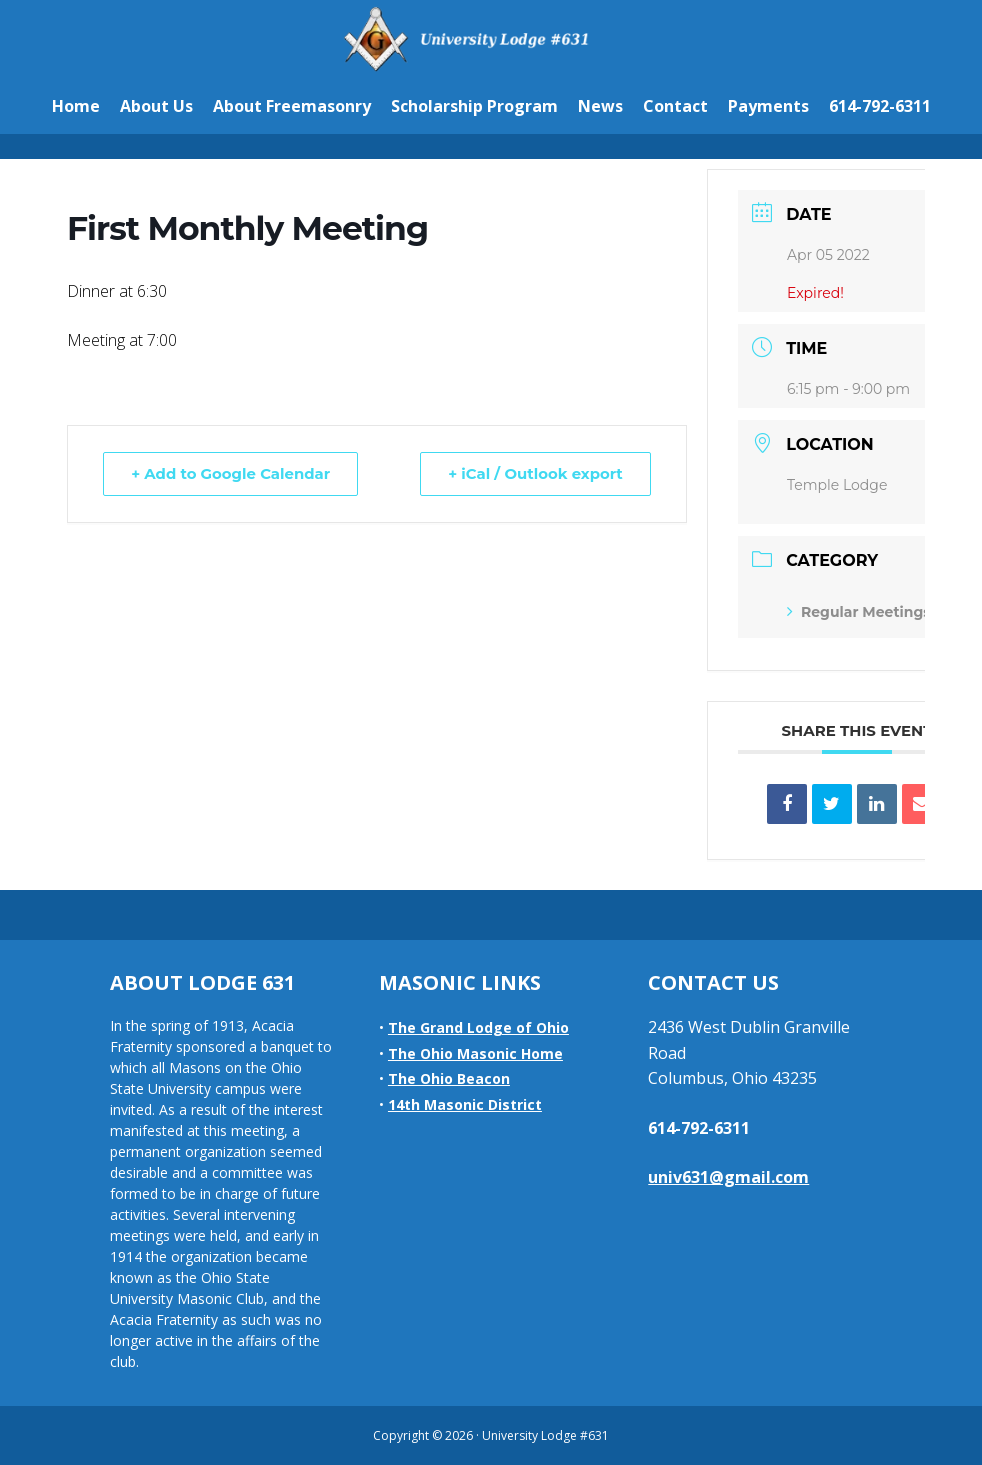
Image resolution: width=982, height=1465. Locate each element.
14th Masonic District (465, 1104)
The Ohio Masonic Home (475, 1053)
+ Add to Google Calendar (232, 473)
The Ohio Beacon (449, 1078)
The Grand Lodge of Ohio (478, 1027)
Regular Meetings (859, 612)
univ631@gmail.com (728, 1177)
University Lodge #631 (491, 39)
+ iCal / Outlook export (534, 473)
